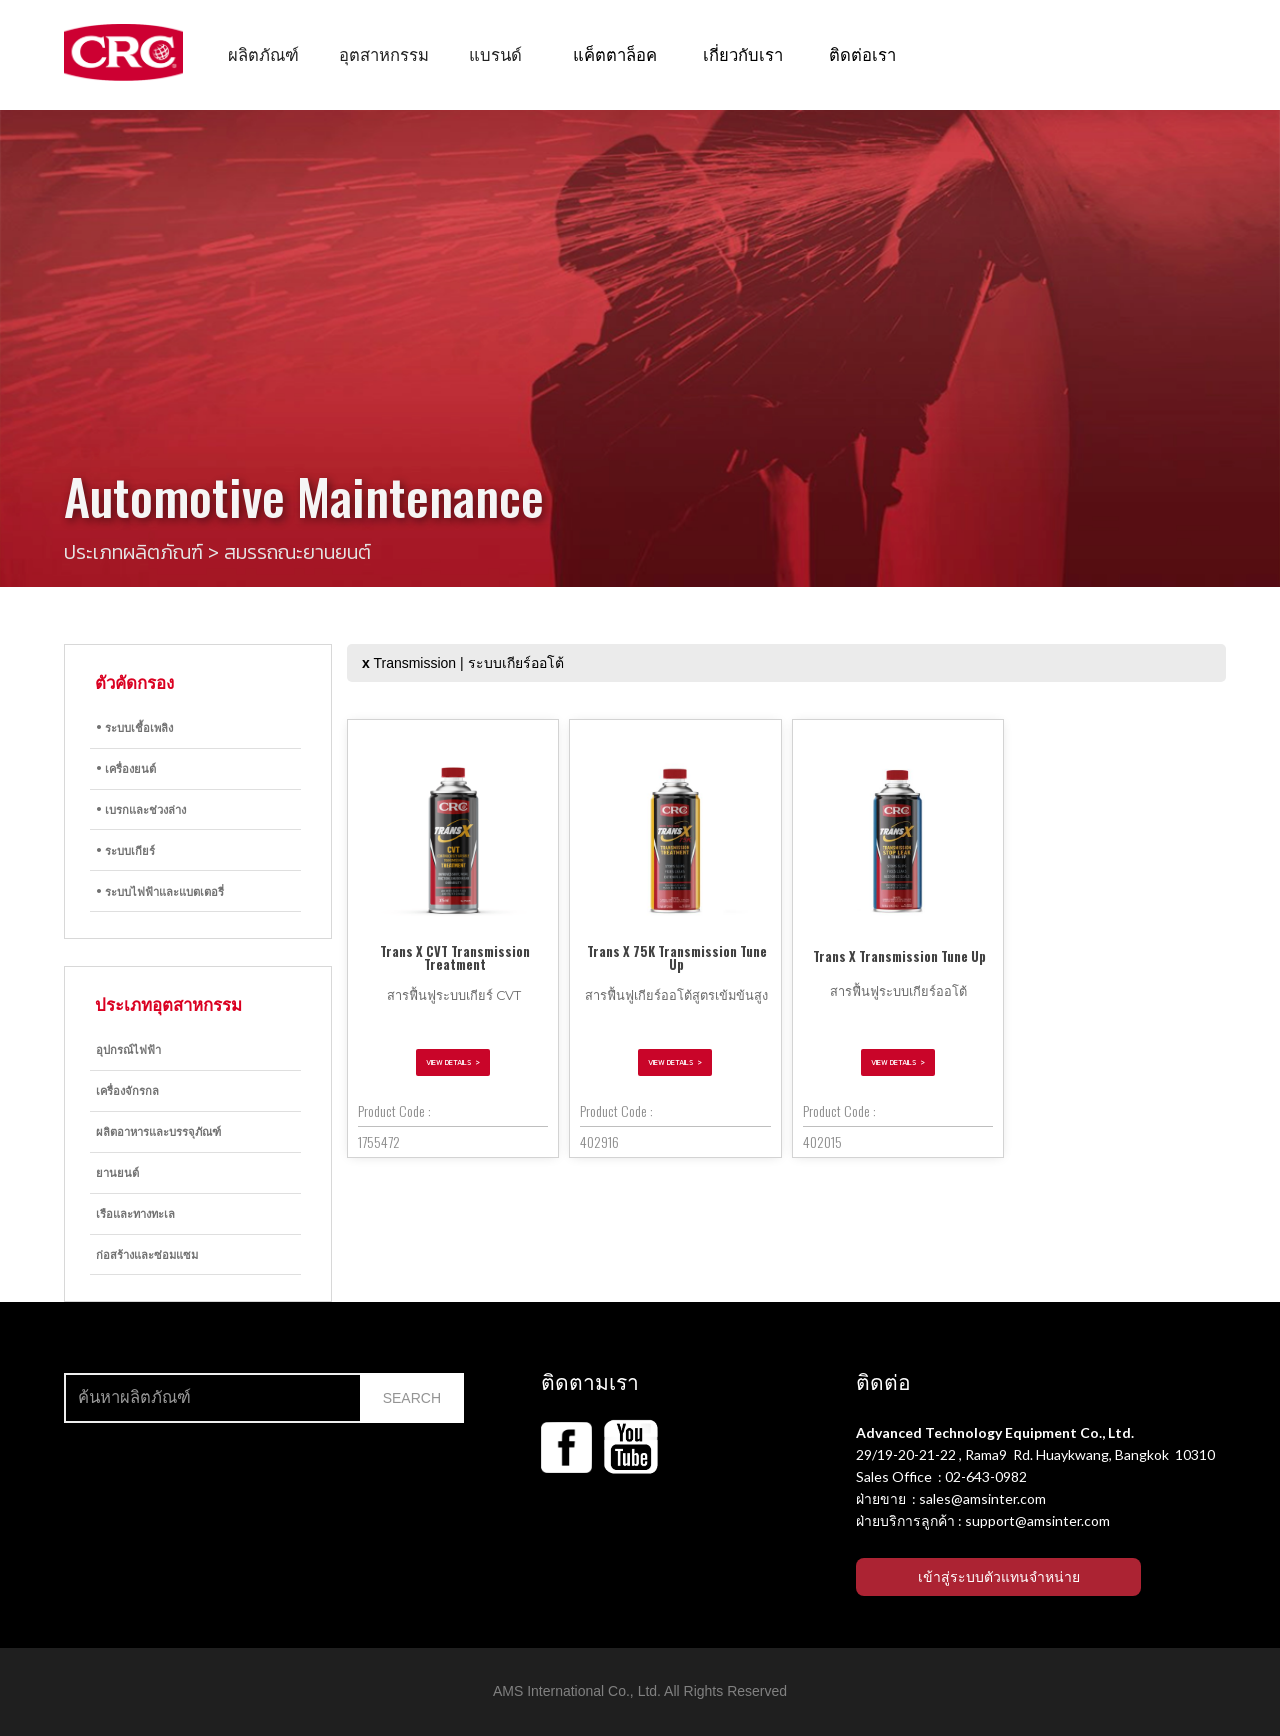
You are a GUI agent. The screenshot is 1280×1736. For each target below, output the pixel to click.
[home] (123, 52)
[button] (263, 54)
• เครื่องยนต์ (126, 768)
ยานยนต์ (117, 1172)
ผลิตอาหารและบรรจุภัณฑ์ (158, 1131)
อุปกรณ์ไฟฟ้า (128, 1049)
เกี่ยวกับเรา (743, 53)
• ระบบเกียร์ (125, 850)
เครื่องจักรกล (127, 1090)
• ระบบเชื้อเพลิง (134, 727)
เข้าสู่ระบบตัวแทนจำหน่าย (999, 1577)
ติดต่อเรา (862, 53)
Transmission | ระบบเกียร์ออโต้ (463, 663)
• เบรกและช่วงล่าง (141, 809)
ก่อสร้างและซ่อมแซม (147, 1254)
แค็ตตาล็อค (615, 53)
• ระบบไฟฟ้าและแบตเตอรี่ (160, 891)
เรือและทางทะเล (135, 1213)
